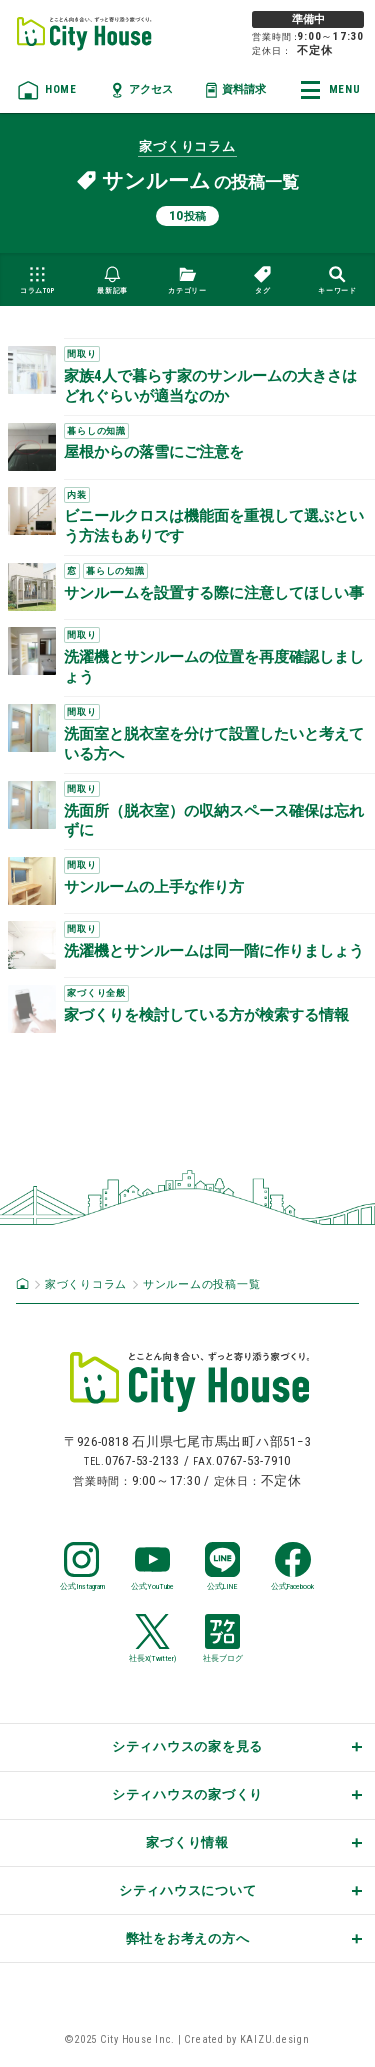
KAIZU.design (275, 2039)
